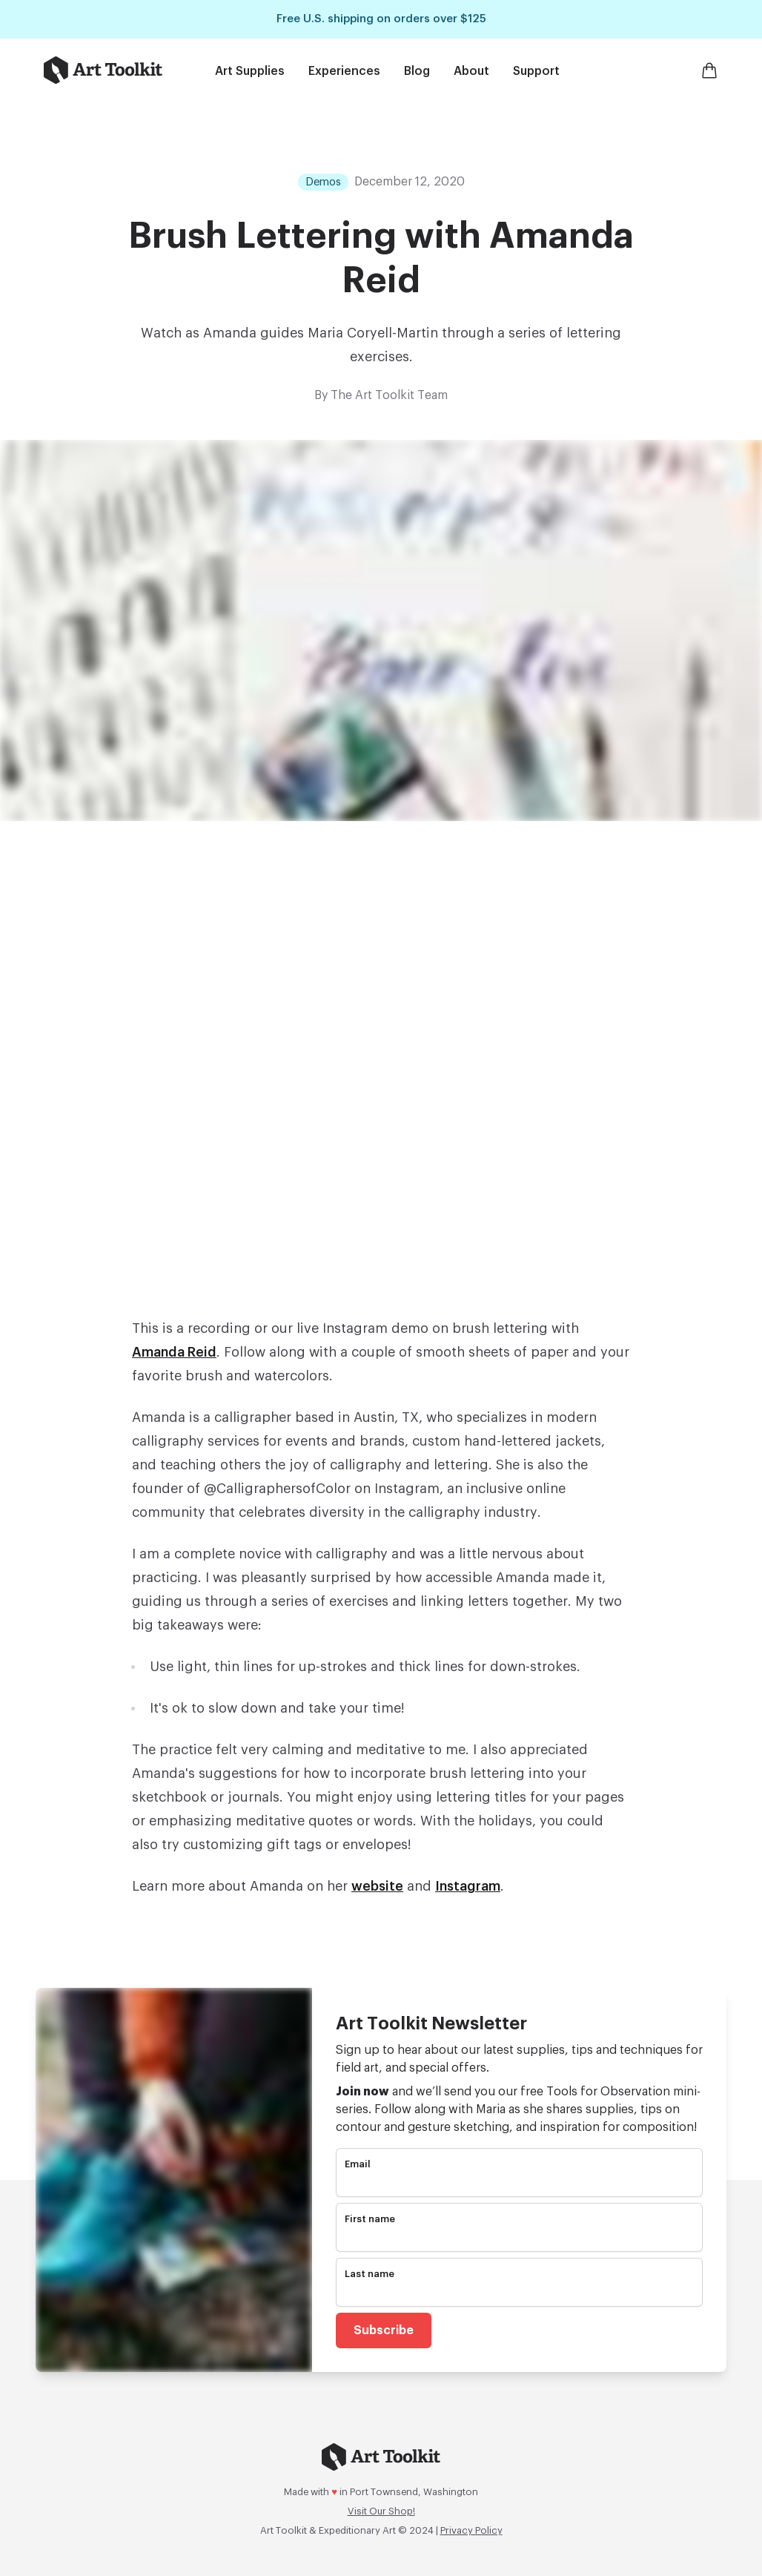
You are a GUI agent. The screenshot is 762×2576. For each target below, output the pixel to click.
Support (536, 71)
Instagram (467, 1886)
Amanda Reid (174, 1352)
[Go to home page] (103, 70)
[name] (519, 2238)
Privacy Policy (471, 2530)
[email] (519, 2184)
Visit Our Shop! (381, 2511)
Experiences (344, 71)
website (377, 1886)
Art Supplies (250, 71)
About (471, 71)
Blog (417, 71)
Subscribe (384, 2330)
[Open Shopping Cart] (709, 70)
